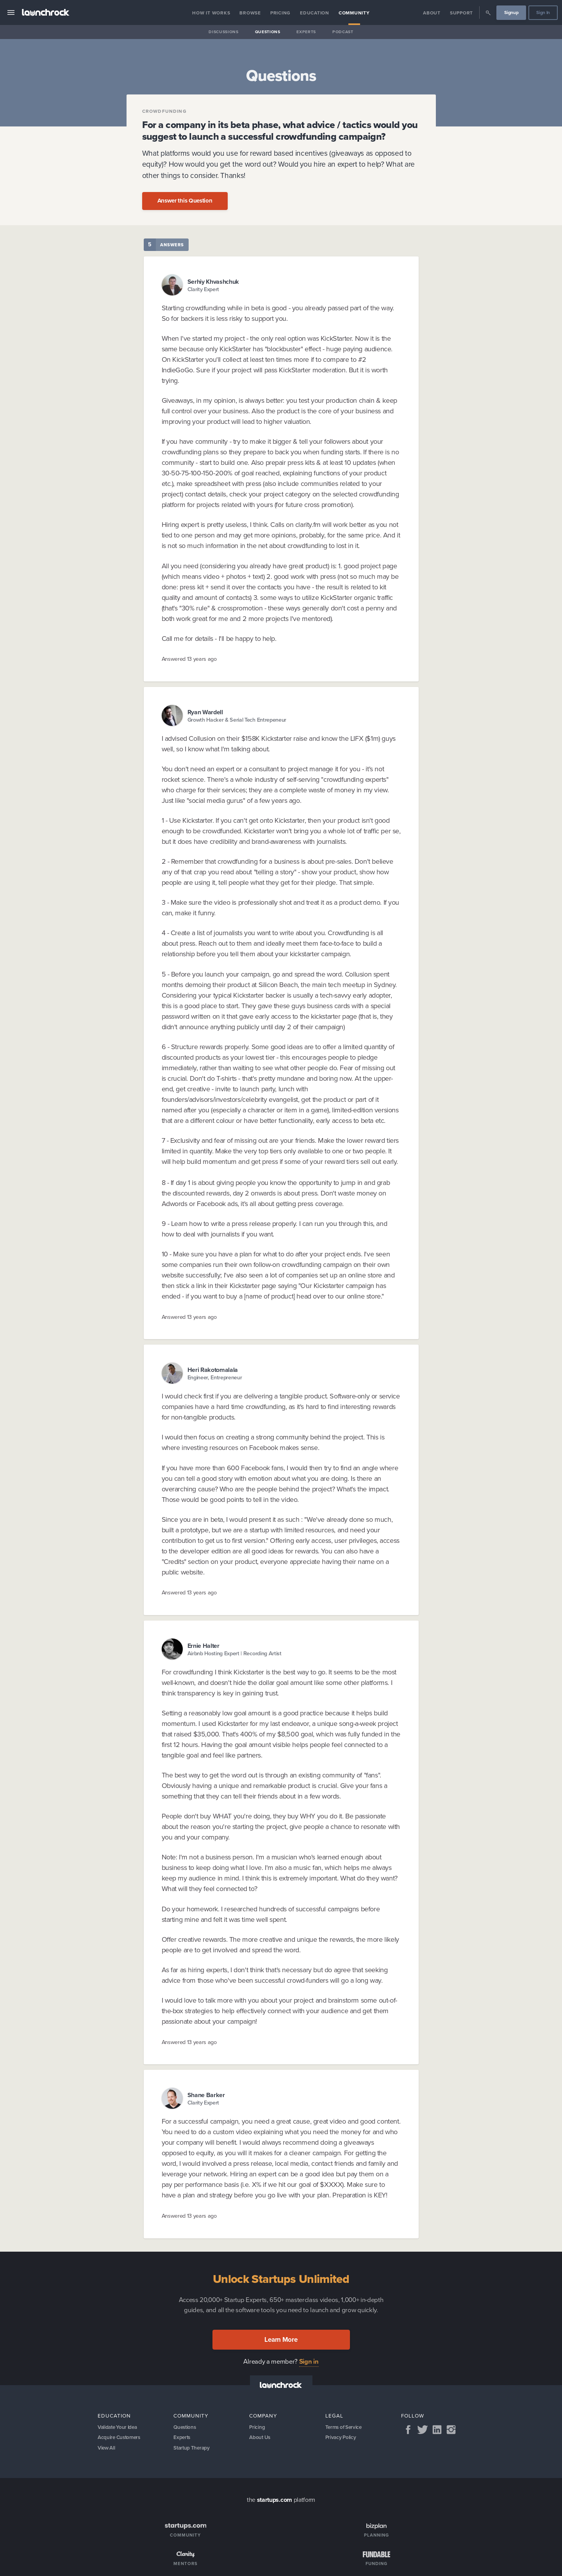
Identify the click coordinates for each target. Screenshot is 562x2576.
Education (314, 12)
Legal (334, 2415)
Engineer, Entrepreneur (214, 1377)
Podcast (342, 32)
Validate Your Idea (119, 2427)
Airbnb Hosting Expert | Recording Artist (234, 1653)
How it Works (211, 12)
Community (354, 12)
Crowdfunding (164, 111)
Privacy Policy (341, 2438)
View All (107, 2450)
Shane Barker (206, 2094)
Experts (306, 32)
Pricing (280, 12)
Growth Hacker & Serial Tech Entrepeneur (237, 720)
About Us (260, 2438)
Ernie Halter (203, 1645)
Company (263, 2415)
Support (461, 12)
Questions (267, 32)
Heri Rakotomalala (212, 1369)
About (432, 12)
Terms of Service (344, 2427)
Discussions (223, 32)
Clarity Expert (203, 289)
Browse (250, 12)
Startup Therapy (192, 2450)
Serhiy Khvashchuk (213, 281)
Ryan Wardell (205, 712)
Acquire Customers (121, 2438)
